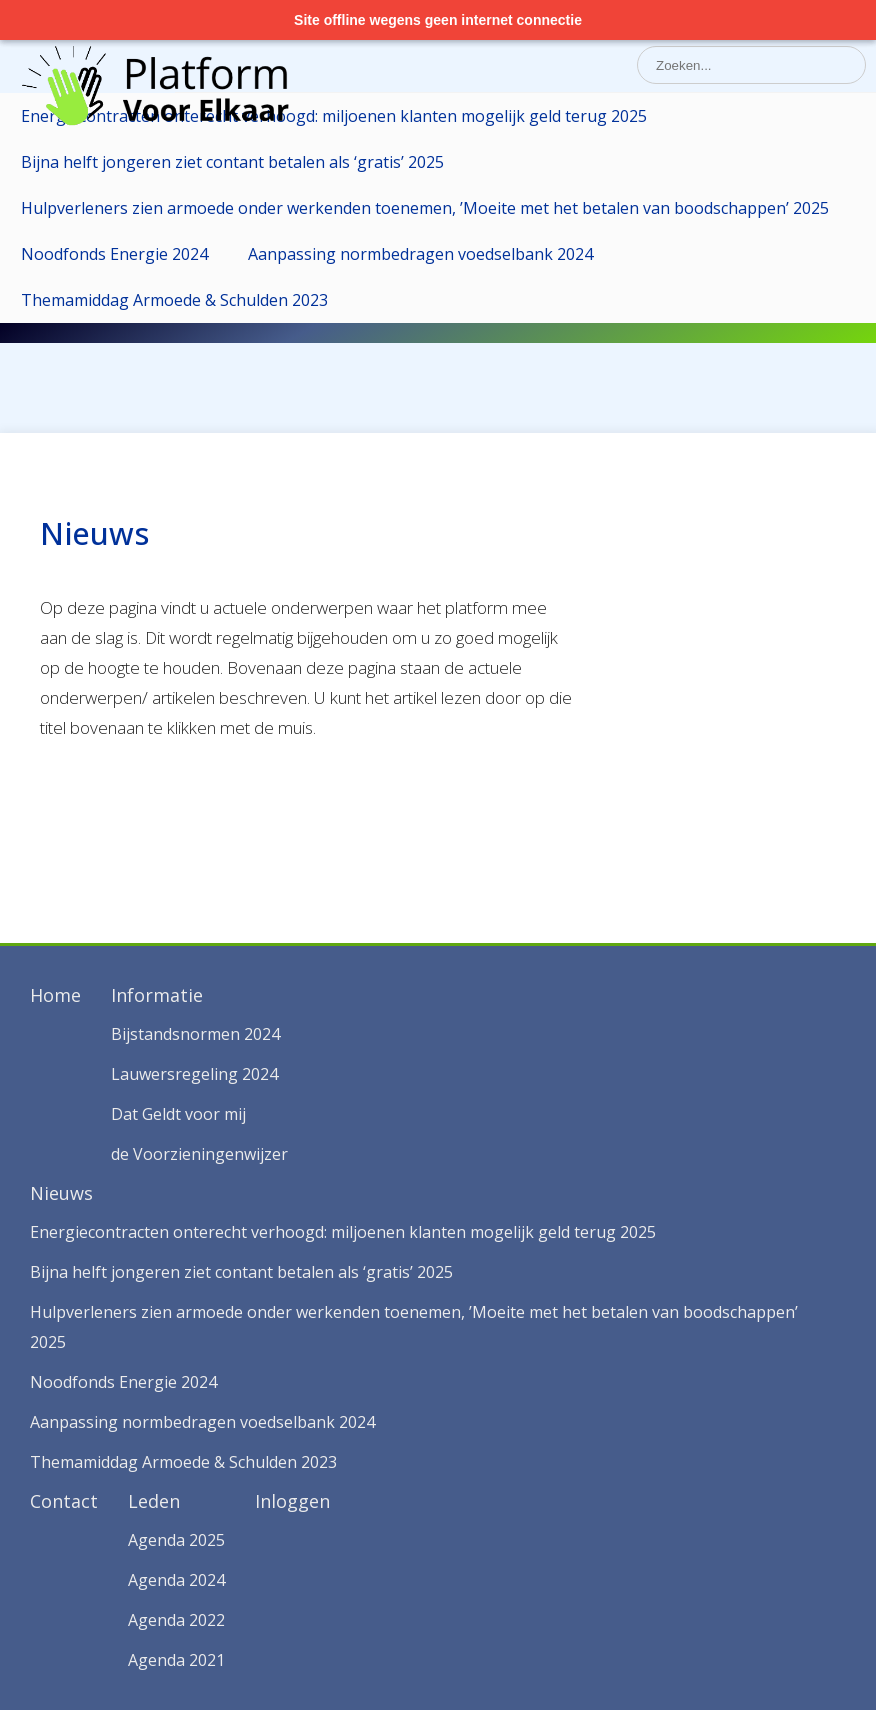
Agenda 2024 (176, 1580)
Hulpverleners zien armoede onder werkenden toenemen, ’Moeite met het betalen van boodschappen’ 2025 (425, 208)
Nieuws (61, 1193)
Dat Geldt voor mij (178, 1114)
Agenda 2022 (176, 1620)
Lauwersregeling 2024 (194, 1074)
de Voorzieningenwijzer (199, 1154)
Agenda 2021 (176, 1660)
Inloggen (292, 1501)
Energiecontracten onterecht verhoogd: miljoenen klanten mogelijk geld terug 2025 (334, 116)
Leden (154, 1501)
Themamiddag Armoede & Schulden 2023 (174, 300)
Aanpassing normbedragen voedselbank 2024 (420, 254)
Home (55, 995)
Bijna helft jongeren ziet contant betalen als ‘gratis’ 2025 (232, 162)
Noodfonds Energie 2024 (114, 254)
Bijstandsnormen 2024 (195, 1034)
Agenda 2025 (176, 1540)
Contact (64, 1501)
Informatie (157, 995)
